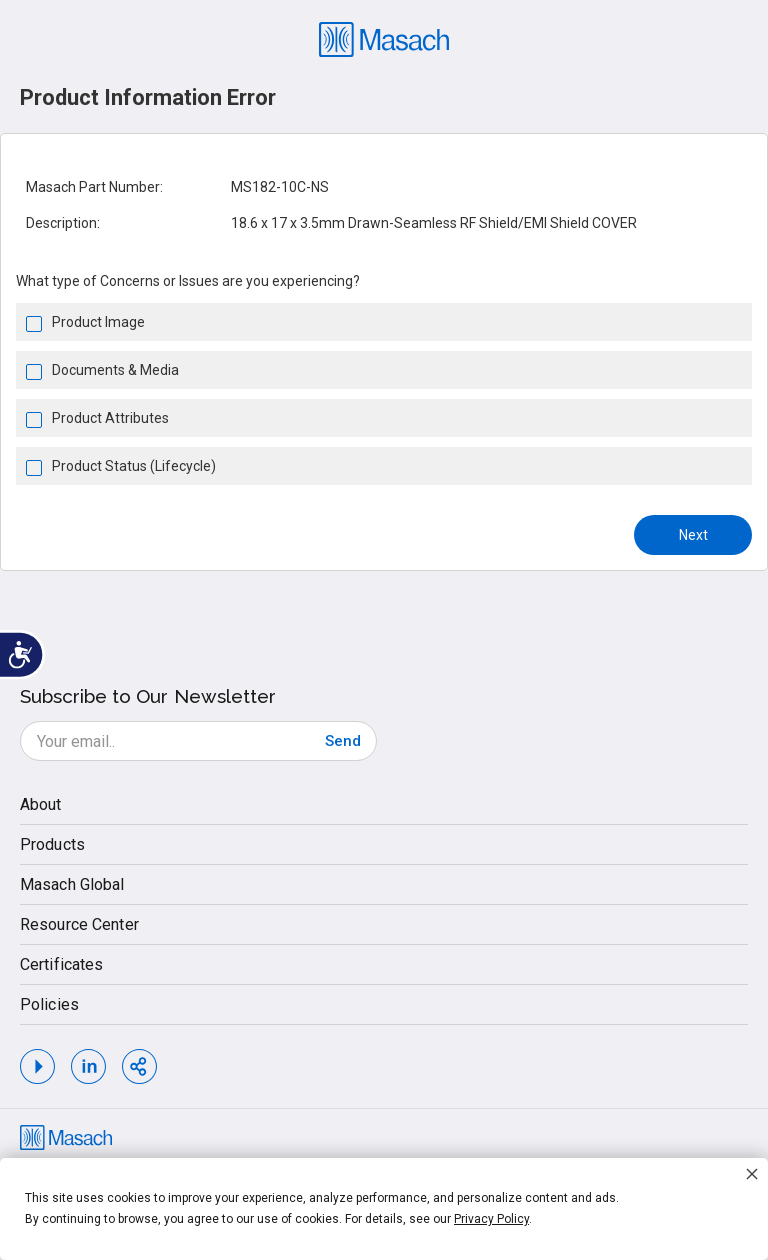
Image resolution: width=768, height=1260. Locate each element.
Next (693, 535)
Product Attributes (110, 418)
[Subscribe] (343, 741)
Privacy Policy (491, 1219)
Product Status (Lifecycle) (134, 466)
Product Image (98, 322)
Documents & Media (115, 370)
